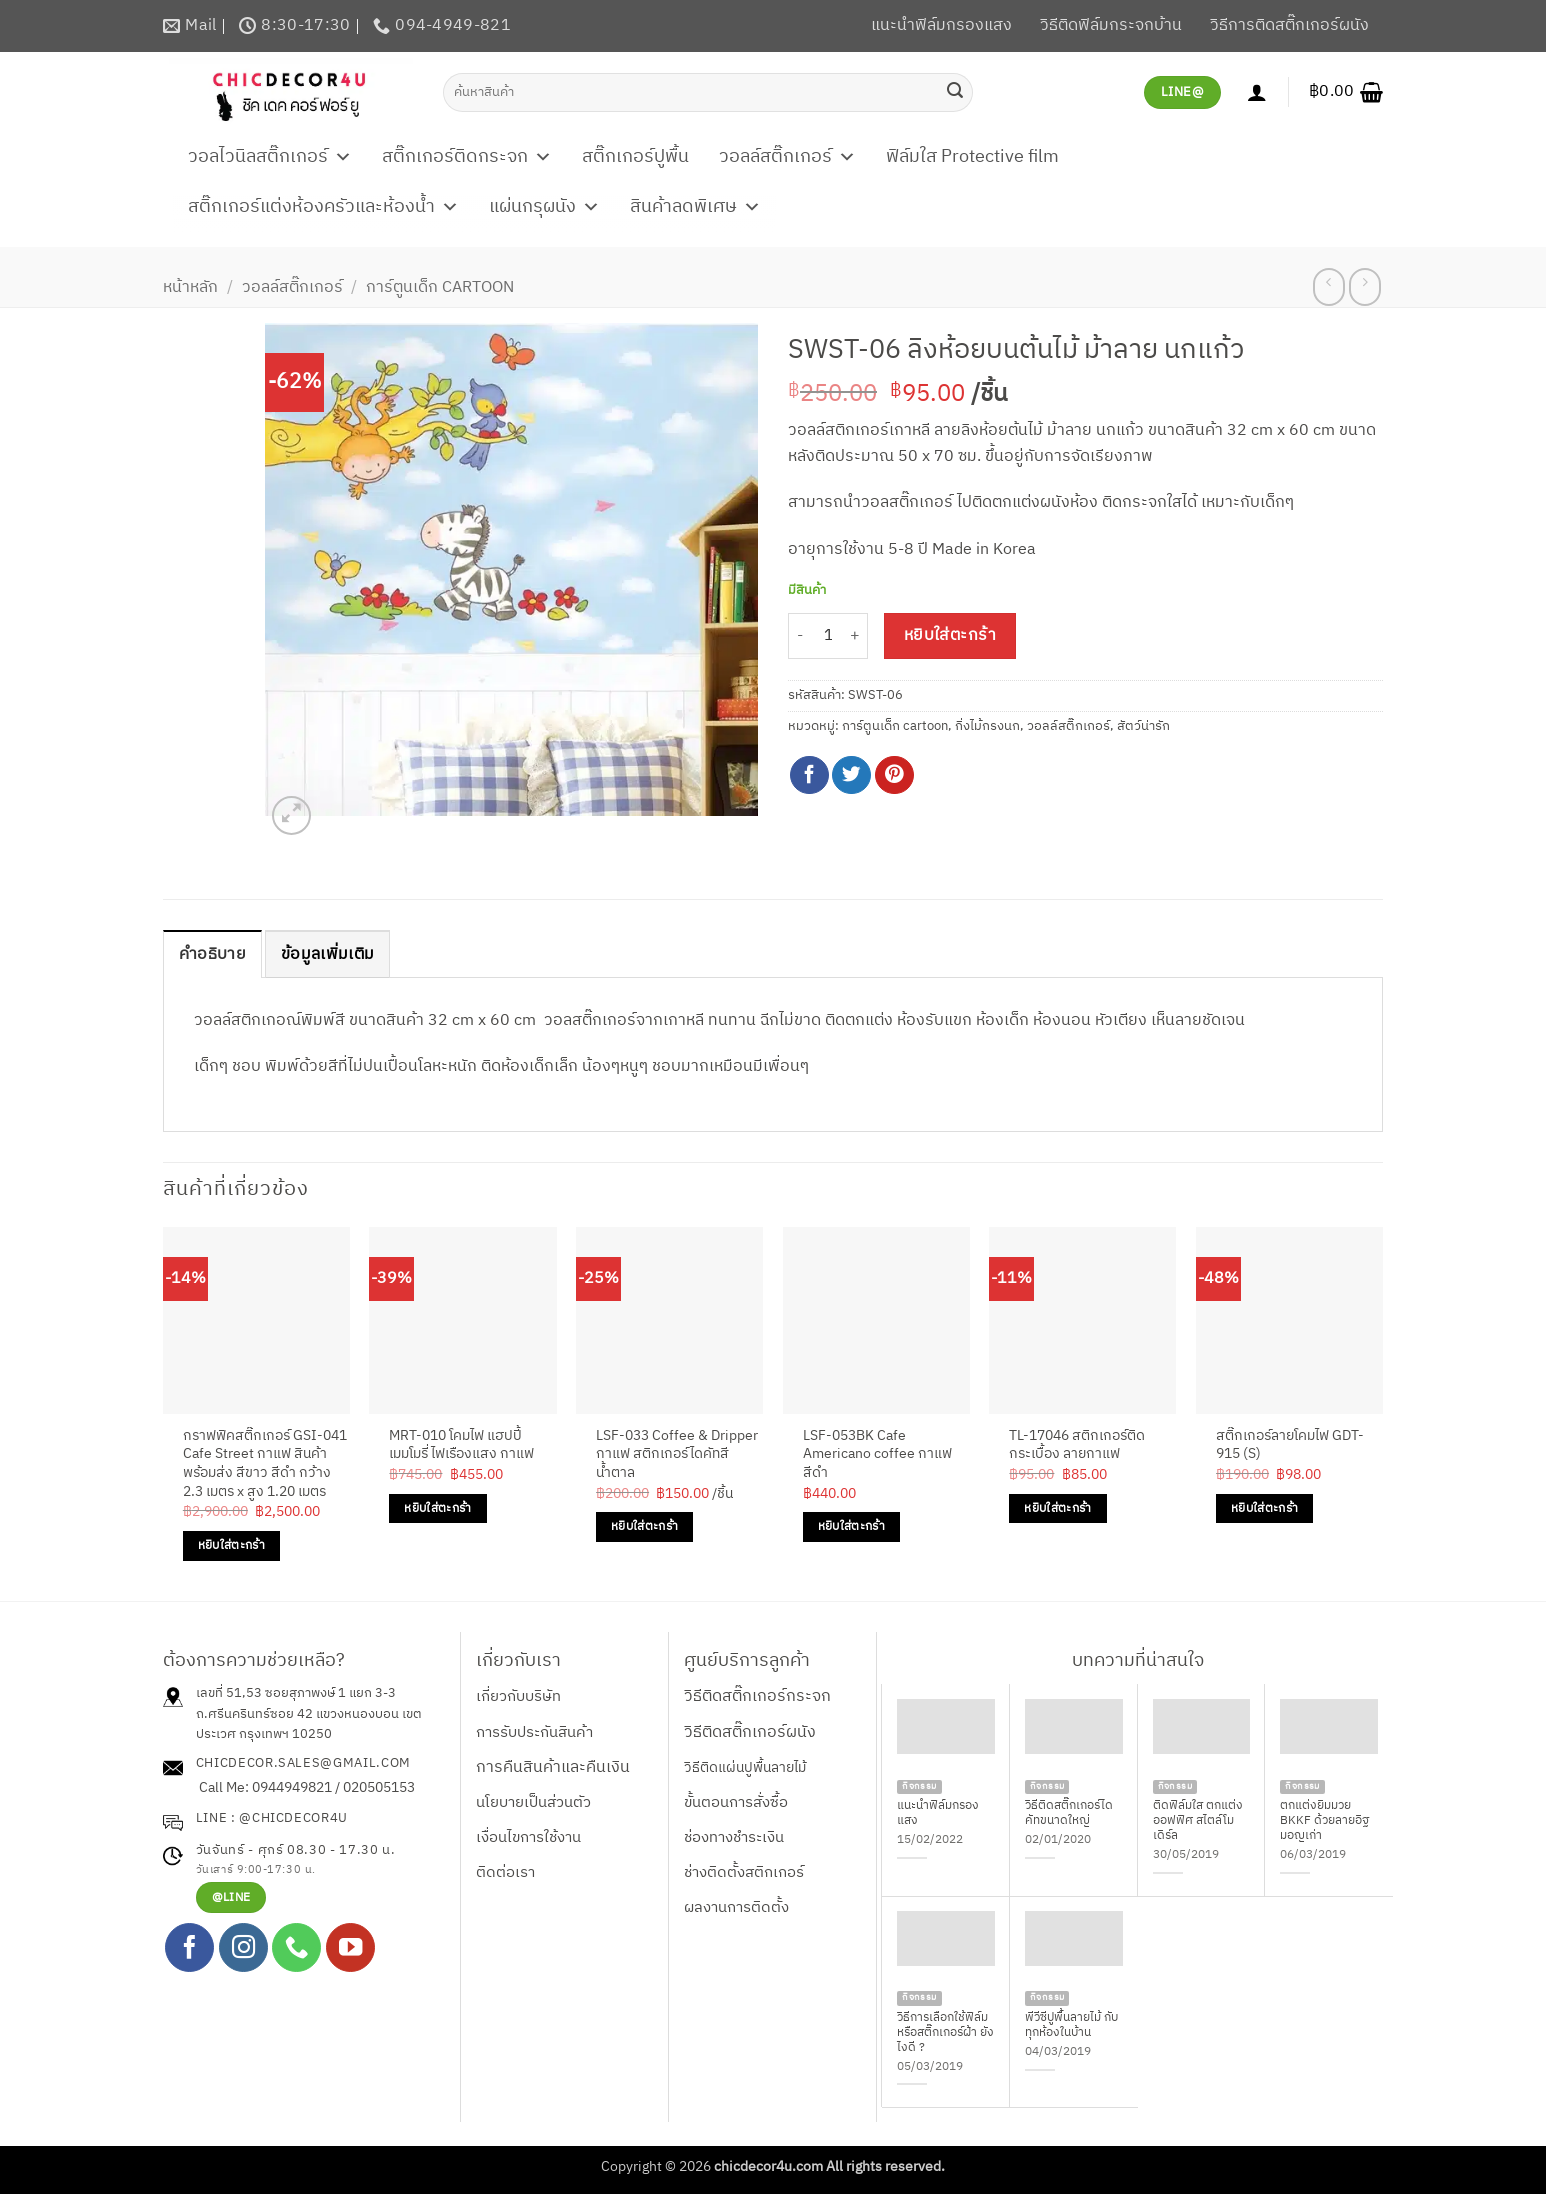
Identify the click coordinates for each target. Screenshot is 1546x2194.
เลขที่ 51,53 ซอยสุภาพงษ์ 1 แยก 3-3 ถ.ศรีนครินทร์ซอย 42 (296, 1703)
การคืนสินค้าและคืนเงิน (553, 1767)
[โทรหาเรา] (296, 1947)
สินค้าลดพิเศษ (695, 207)
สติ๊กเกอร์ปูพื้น (635, 157)
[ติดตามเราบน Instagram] (243, 1947)
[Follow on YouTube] (350, 1947)
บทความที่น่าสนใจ (1138, 1661)
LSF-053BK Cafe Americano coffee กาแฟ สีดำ (877, 1455)
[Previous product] (1364, 287)
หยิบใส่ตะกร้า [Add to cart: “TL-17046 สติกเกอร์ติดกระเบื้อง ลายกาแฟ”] (1057, 1508)
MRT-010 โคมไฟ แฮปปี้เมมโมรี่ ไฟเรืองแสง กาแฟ (461, 1445)
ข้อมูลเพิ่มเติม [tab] (327, 954)
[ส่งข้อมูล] (955, 92)
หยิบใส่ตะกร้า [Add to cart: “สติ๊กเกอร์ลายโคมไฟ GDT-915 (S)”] (1264, 1508)
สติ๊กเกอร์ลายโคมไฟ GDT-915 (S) (1290, 1445)
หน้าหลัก (190, 287)
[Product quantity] (828, 636)
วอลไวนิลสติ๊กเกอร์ (270, 157)
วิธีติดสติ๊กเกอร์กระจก (757, 1696)
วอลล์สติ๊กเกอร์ (787, 157)
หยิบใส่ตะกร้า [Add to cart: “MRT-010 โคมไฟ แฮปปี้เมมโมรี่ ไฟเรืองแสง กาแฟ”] (437, 1508)
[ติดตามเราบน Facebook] (189, 1947)
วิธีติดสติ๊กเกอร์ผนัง (750, 1732)
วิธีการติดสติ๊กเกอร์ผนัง (1289, 25)
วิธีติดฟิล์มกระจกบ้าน (1111, 25)
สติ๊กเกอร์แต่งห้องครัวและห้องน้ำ (323, 207)
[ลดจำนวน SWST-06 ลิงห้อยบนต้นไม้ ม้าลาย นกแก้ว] (800, 636)
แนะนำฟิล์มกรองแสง (941, 25)
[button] (1346, 92)
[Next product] (1328, 287)
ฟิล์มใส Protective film (972, 157)
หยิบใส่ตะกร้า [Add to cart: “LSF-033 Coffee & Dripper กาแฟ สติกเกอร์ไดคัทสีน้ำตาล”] (644, 1526)
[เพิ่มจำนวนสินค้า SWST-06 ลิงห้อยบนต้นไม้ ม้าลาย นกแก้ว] (856, 636)
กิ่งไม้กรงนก (987, 726)
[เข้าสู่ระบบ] (1257, 92)
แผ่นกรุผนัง (544, 207)
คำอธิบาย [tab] (212, 954)
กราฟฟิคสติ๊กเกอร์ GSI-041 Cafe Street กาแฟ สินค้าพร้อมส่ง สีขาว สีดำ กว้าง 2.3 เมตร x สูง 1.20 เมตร (265, 1464)
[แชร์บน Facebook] (809, 775)
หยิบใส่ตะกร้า (950, 635)
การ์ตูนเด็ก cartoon (440, 287)
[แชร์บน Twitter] (851, 775)
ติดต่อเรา (505, 1872)
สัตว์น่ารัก (1143, 726)
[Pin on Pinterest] (894, 775)
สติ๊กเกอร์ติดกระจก (467, 157)
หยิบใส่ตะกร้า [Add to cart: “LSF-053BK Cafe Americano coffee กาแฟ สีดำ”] (851, 1526)
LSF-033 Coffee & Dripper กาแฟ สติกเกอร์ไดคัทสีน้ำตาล (677, 1455)
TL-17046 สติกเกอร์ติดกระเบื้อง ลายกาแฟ (1077, 1445)
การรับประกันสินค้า (534, 1732)
